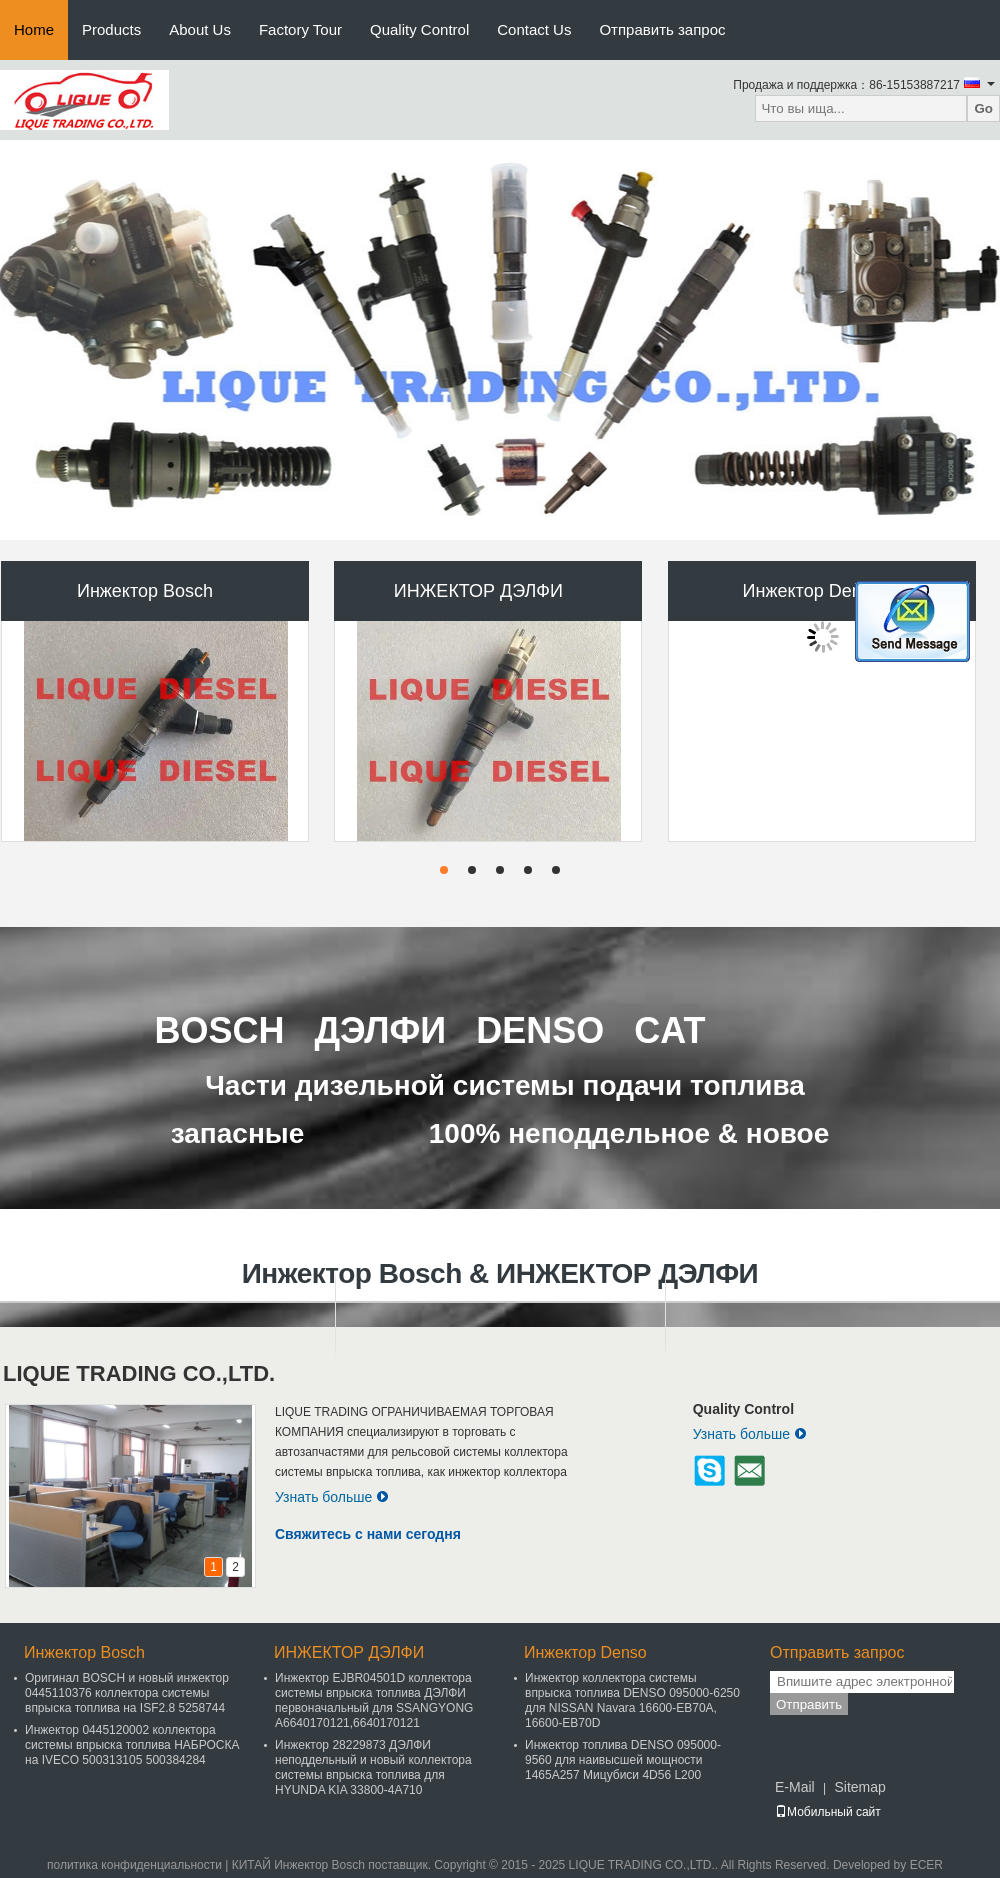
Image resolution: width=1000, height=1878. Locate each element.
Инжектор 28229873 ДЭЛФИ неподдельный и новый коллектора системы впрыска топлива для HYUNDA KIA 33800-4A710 (373, 1767)
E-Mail (795, 1787)
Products (111, 29)
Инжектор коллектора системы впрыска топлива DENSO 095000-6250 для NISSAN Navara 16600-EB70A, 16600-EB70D (632, 1700)
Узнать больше (332, 1497)
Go (983, 108)
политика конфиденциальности (134, 1865)
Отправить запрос (662, 29)
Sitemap (859, 1787)
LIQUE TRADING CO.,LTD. (139, 1373)
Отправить (809, 1704)
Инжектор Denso (812, 591)
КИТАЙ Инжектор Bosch (298, 1865)
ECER (926, 1865)
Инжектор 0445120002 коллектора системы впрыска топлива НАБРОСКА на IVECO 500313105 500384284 (132, 1745)
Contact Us (534, 29)
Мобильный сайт (828, 1812)
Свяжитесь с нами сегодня (368, 1534)
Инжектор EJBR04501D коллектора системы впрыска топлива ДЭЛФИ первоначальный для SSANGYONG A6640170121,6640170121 (374, 1700)
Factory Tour (300, 29)
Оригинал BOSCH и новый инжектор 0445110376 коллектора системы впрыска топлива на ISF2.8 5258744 (127, 1693)
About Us (200, 29)
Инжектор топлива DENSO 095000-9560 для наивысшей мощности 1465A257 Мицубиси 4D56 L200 (623, 1760)
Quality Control (419, 29)
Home (34, 29)
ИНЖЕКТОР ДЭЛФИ (478, 591)
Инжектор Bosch (145, 591)
